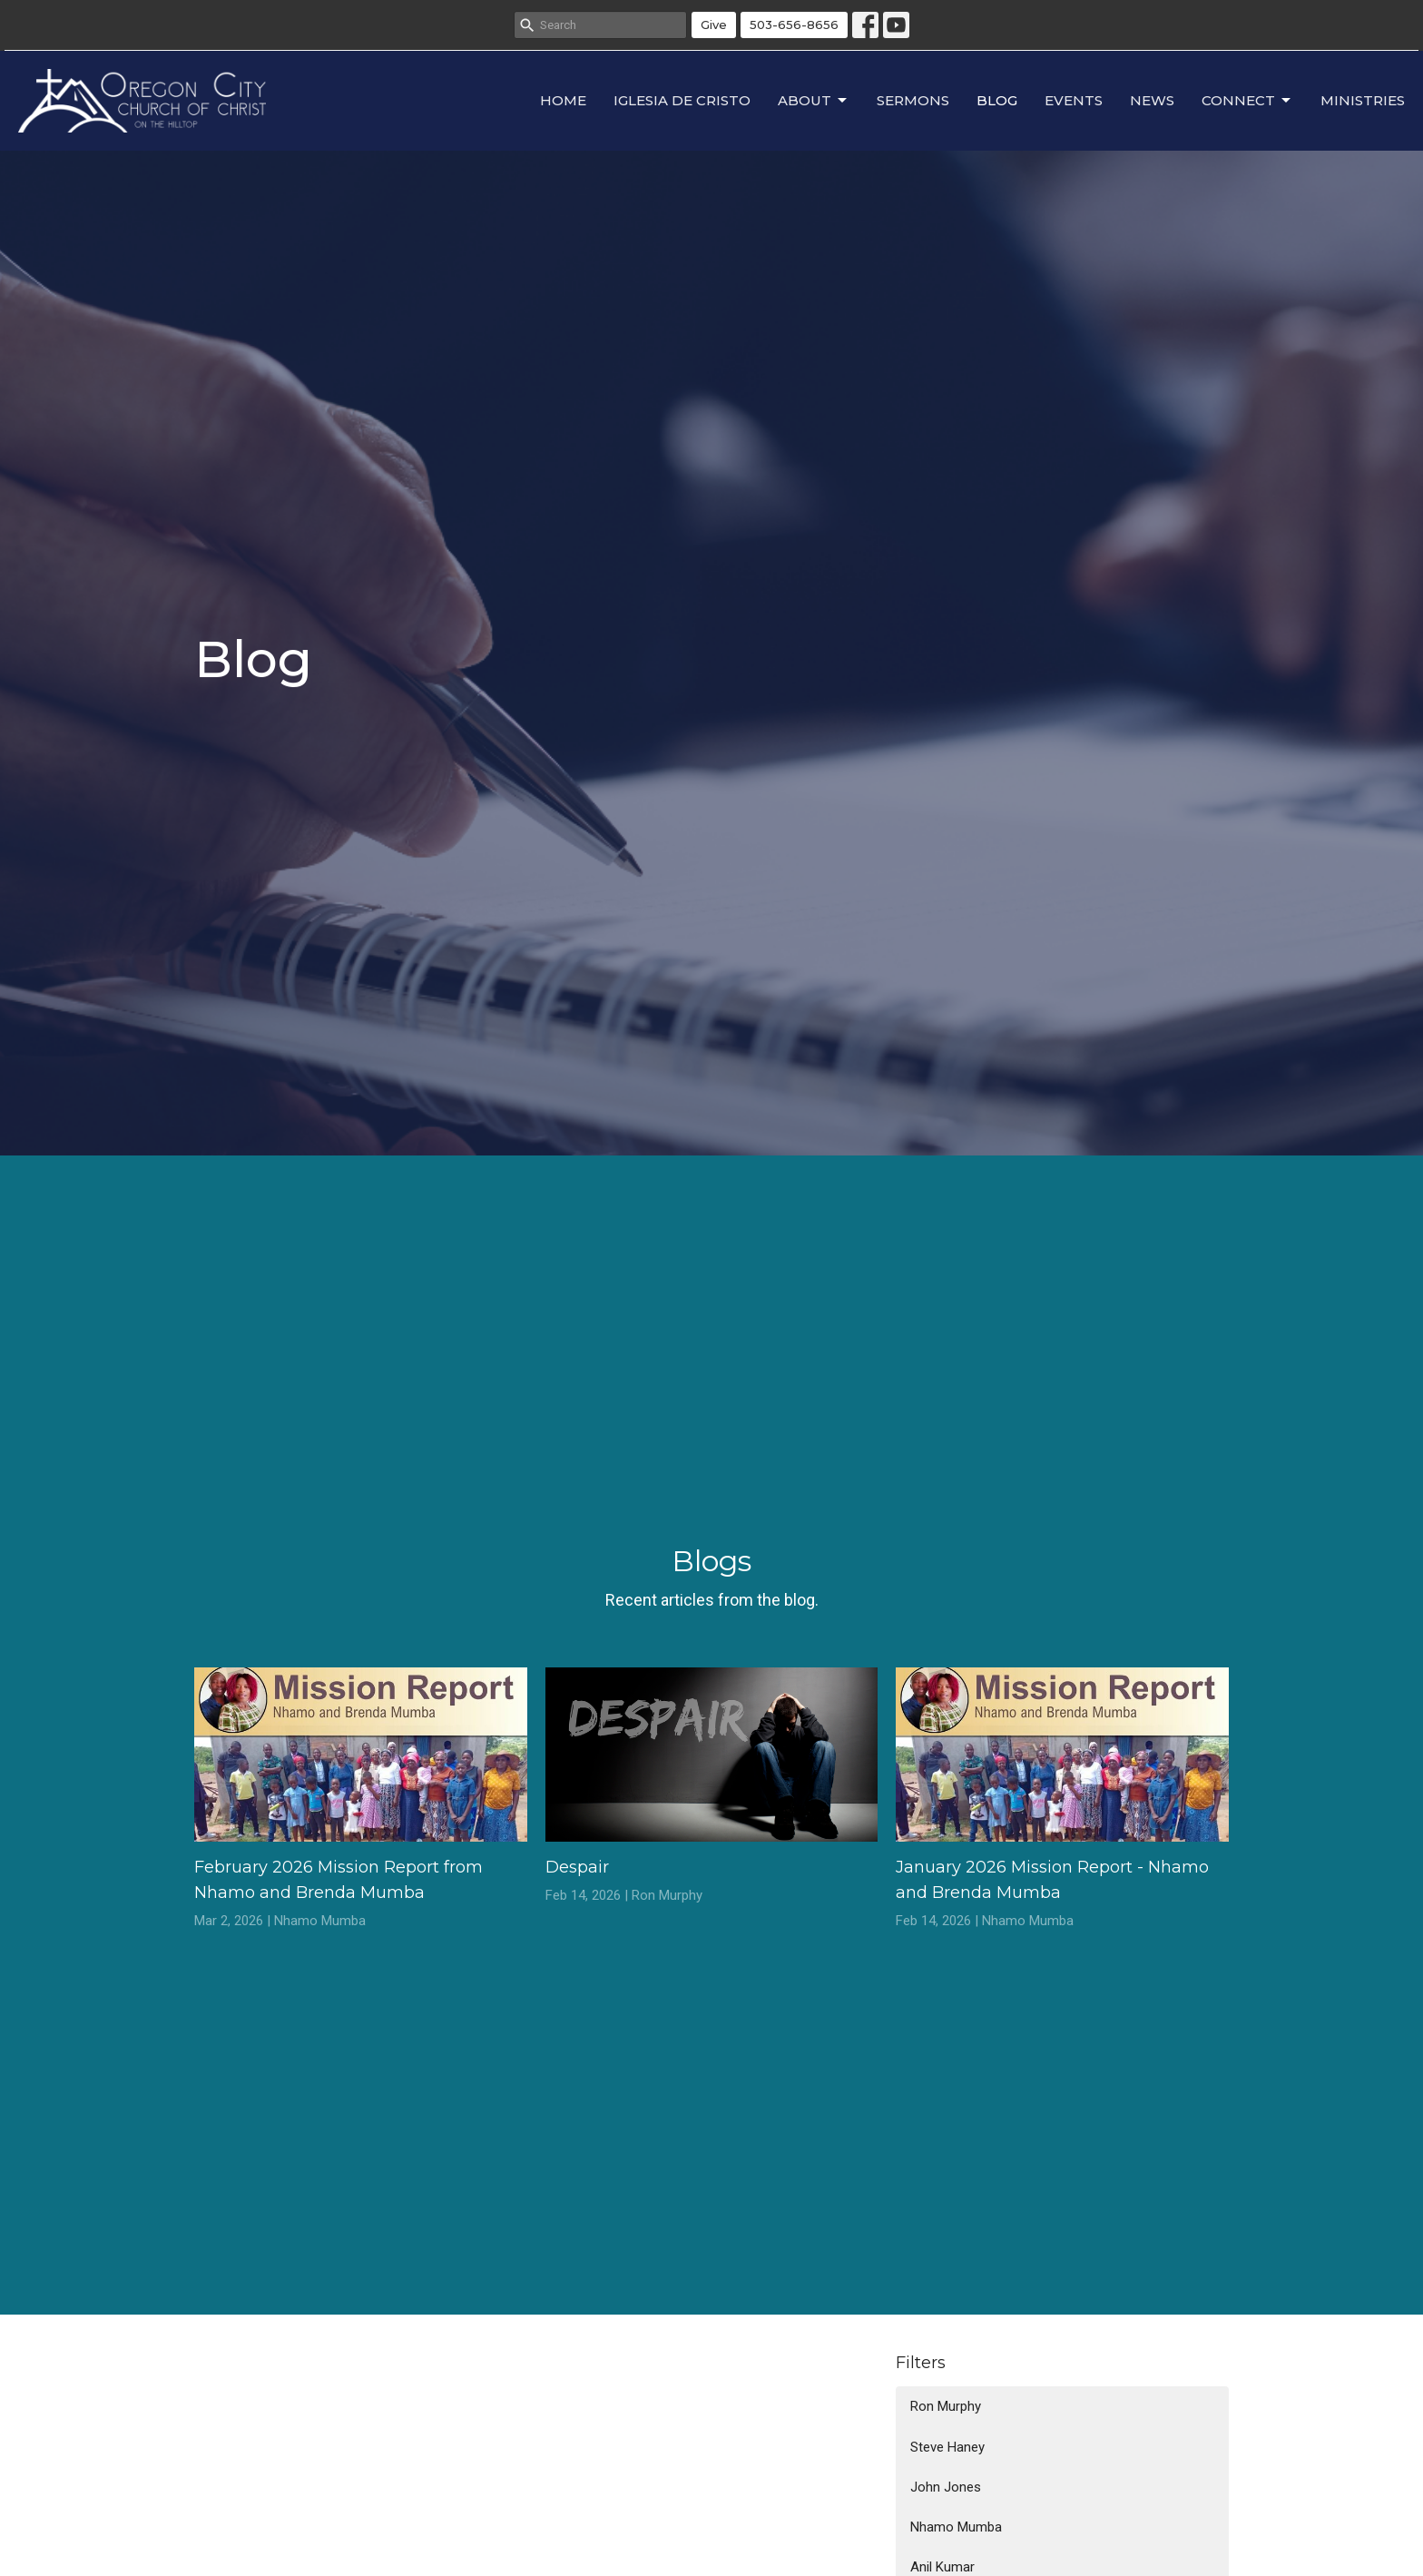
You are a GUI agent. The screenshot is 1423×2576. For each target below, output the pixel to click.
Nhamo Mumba (956, 2527)
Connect (1247, 101)
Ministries (1362, 100)
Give (714, 24)
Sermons (913, 100)
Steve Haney (947, 2447)
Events (1074, 100)
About (813, 101)
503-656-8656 (794, 24)
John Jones (945, 2487)
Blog (996, 100)
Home (563, 100)
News (1152, 100)
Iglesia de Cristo (682, 100)
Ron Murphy (945, 2406)
